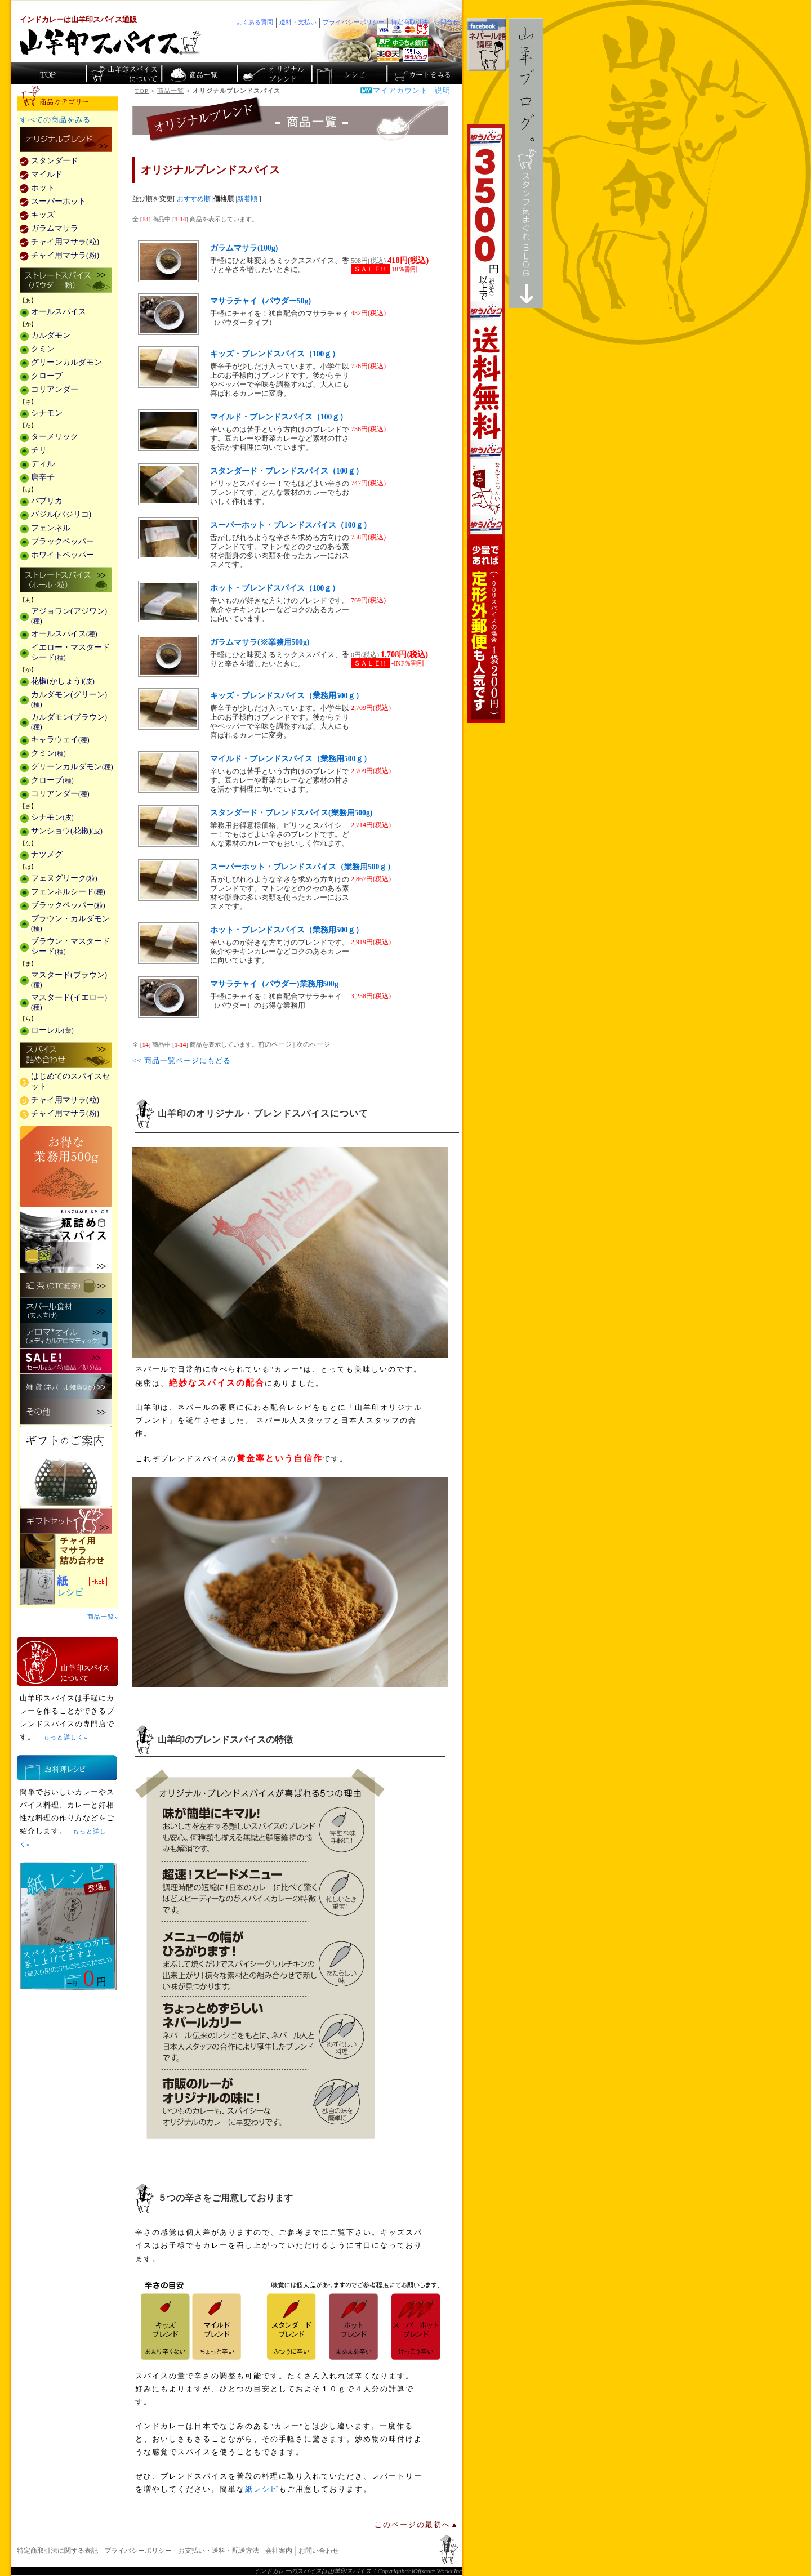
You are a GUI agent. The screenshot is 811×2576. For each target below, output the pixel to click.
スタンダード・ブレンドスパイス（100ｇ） (286, 471)
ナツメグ (47, 854)
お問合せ (446, 22)
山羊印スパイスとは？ (67, 1661)
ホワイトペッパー (62, 555)
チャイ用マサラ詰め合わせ (67, 1551)
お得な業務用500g (66, 1166)
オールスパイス (58, 311)
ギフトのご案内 (66, 1466)
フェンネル (50, 528)
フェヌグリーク (64, 878)
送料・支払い (298, 22)
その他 (66, 1412)
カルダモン (50, 335)
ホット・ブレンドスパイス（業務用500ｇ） (286, 930)
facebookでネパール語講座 (486, 44)
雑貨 (66, 1386)
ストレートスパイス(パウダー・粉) (66, 280)
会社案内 (278, 2551)
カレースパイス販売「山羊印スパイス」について (123, 73)
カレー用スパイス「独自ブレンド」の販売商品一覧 (66, 140)
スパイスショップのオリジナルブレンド (273, 73)
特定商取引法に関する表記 (57, 2551)
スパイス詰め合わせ (66, 1055)
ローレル (52, 1030)
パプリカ (47, 501)
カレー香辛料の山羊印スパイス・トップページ (48, 73)
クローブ (47, 376)
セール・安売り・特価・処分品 (66, 1361)
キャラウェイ (60, 739)
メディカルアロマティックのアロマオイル (66, 1336)
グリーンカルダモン (66, 362)
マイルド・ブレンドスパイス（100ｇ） (278, 417)
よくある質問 (254, 22)
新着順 (247, 199)
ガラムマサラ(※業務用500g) (259, 642)
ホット (43, 188)
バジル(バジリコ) (61, 514)
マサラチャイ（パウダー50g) (260, 301)
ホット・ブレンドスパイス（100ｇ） (275, 588)
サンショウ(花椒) (67, 831)
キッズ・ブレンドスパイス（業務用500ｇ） (286, 695)
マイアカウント (400, 91)
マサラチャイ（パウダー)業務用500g (274, 984)
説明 (443, 91)
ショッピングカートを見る (423, 73)
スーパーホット (58, 201)
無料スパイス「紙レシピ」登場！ (68, 1926)
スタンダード (54, 161)
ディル (43, 463)
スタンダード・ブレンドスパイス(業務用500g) (291, 813)
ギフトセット (66, 1521)
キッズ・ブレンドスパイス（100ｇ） (275, 354)
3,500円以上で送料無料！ (486, 423)
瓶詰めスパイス (66, 1240)
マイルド (47, 174)
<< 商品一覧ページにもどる (181, 1061)
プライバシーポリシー (138, 2551)
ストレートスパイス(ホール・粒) (66, 580)
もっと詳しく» (65, 1737)
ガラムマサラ (54, 228)
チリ (39, 450)
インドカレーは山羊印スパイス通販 (78, 20)
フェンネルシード (68, 891)
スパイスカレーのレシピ (348, 73)
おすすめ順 (194, 199)
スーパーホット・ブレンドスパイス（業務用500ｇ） (302, 867)
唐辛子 (43, 477)
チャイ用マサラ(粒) (65, 242)
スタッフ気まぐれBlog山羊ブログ (526, 163)
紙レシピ (262, 2489)
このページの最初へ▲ (417, 2525)
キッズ (43, 215)
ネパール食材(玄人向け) (66, 1310)
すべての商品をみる (55, 120)
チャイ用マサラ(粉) (65, 255)
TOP (142, 90)
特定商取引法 (409, 22)
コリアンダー (54, 389)
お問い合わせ (318, 2551)
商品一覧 (170, 90)
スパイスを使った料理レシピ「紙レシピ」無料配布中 (67, 1587)
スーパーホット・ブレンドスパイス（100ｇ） (290, 525)
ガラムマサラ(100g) (244, 248)
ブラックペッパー (62, 541)
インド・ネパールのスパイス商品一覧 (198, 73)
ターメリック (54, 436)
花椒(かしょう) (63, 681)
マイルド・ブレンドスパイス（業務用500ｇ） (290, 759)
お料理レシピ (67, 1767)
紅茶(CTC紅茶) (66, 1285)
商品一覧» (102, 1616)
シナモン (47, 413)
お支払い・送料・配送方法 (218, 2551)
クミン (43, 349)
